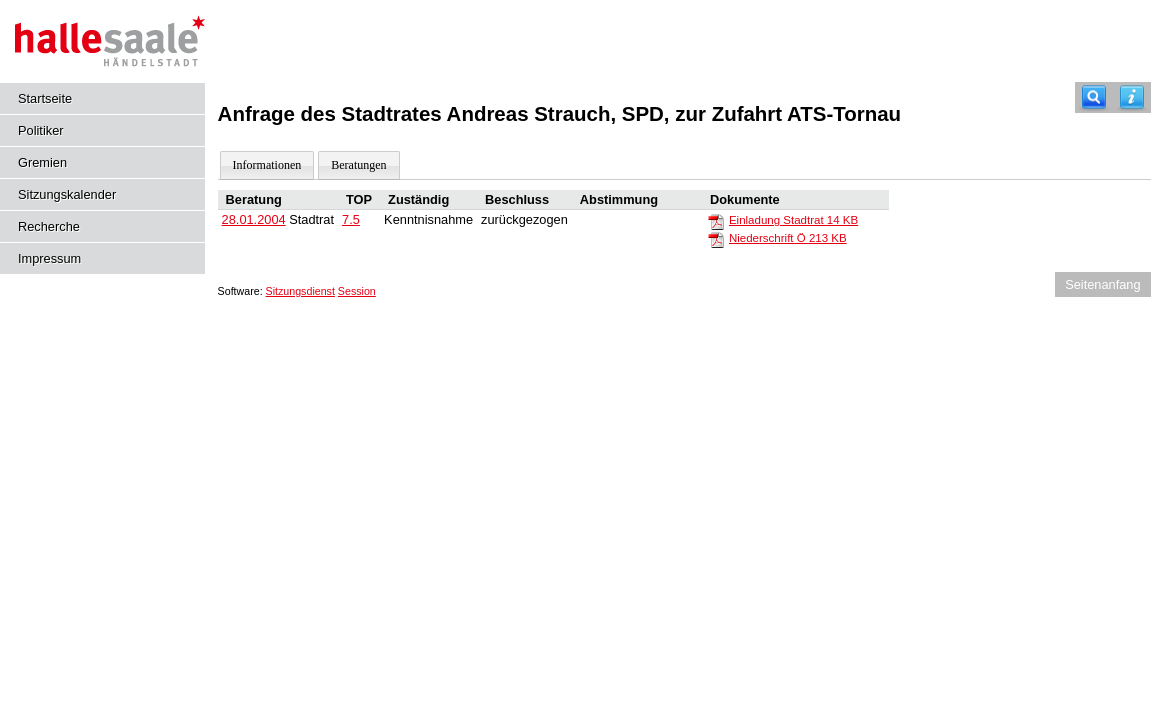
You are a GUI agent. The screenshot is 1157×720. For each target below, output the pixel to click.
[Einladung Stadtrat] (716, 221)
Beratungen (358, 165)
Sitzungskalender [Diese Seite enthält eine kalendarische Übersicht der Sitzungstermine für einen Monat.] (67, 194)
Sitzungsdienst (300, 291)
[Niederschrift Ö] (716, 239)
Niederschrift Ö (788, 238)
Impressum (49, 258)
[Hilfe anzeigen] (1132, 97)
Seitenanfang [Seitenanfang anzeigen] (1102, 284)
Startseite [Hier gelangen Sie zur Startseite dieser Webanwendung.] (45, 98)
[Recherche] (1094, 97)
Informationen (267, 165)
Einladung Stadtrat (793, 220)
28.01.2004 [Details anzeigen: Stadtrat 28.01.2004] (254, 219)
